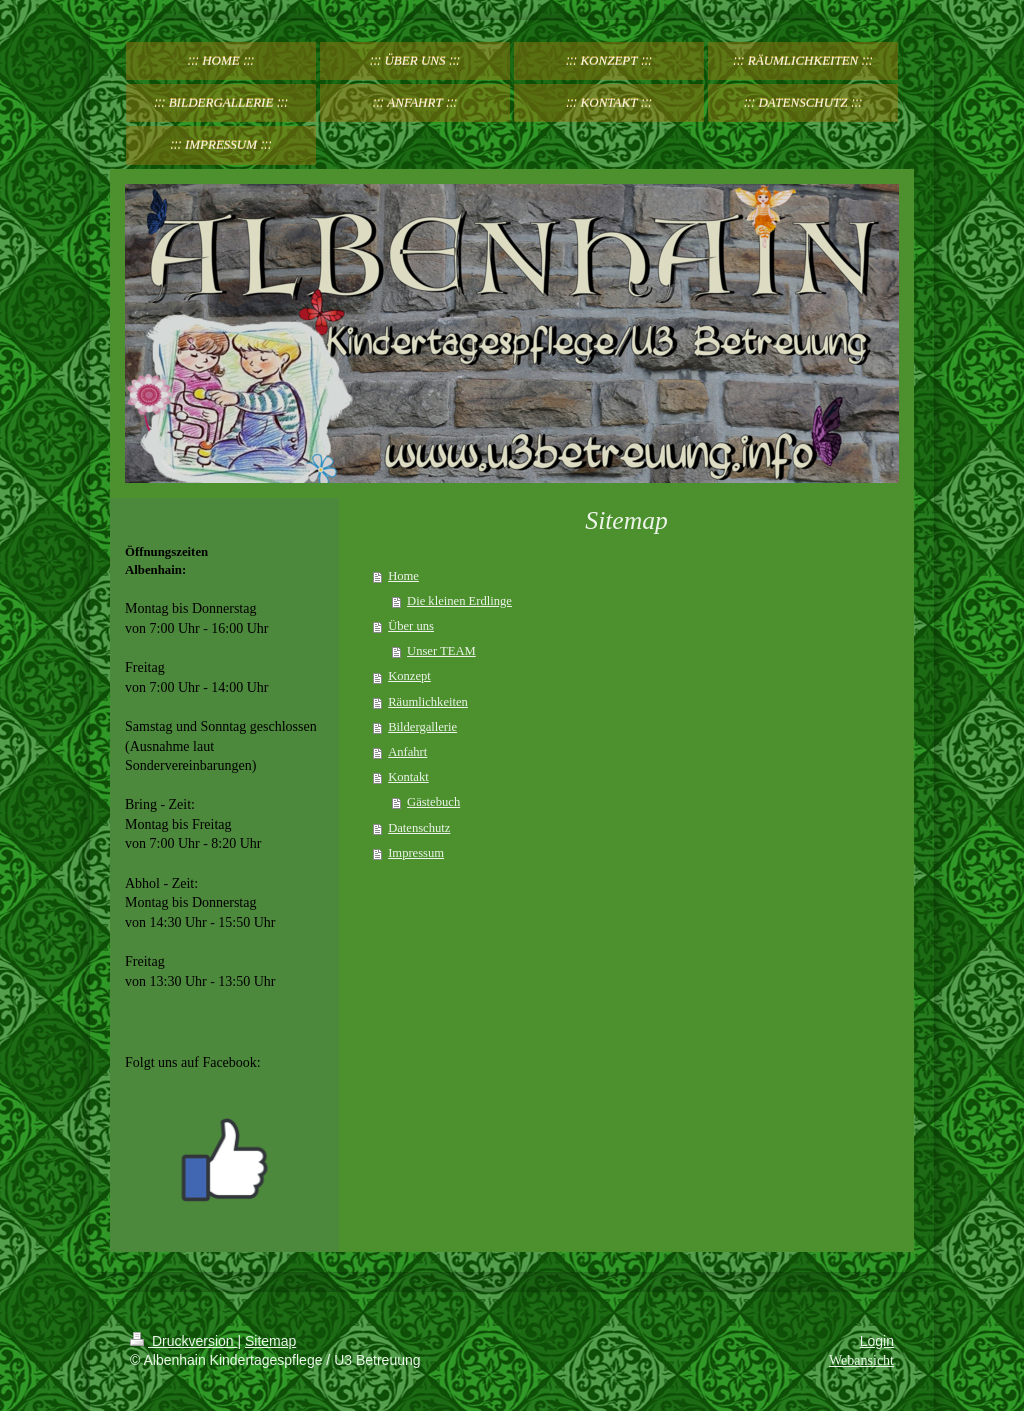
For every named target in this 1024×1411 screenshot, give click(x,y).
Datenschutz (419, 828)
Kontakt (408, 777)
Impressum (416, 853)
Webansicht (861, 1360)
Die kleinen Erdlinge (459, 601)
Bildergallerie (422, 727)
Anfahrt (407, 752)
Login (877, 1341)
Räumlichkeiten (428, 702)
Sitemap (270, 1341)
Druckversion (183, 1341)
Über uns (411, 626)
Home (403, 576)
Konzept (409, 676)
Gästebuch (433, 802)
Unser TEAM (441, 651)
